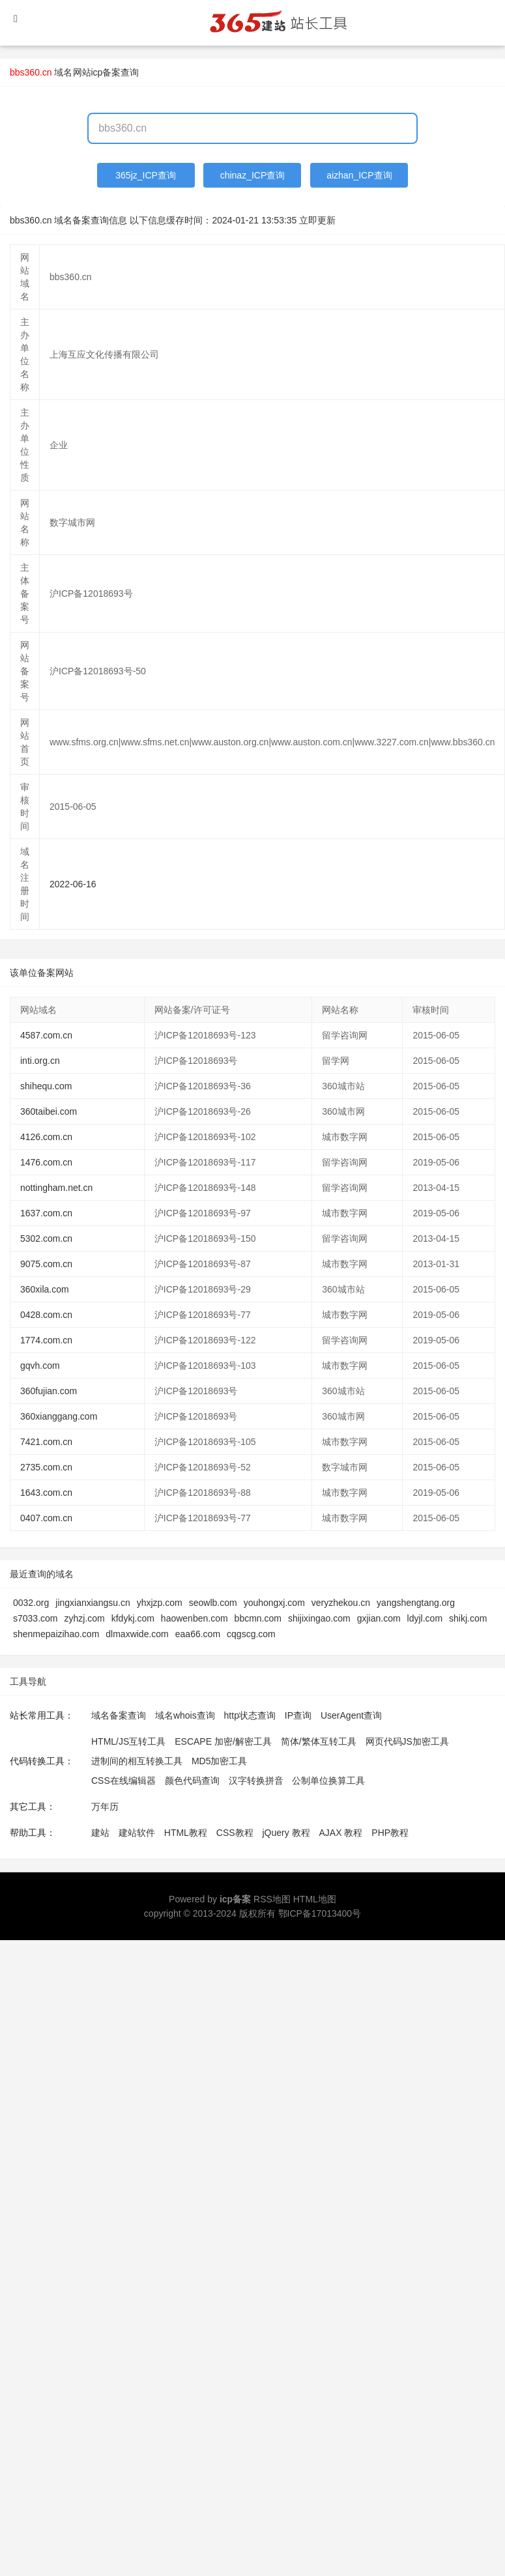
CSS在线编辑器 (123, 1780)
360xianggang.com (58, 1416)
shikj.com (468, 1618)
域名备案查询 (118, 1715)
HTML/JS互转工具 (128, 1741)
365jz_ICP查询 (145, 175)
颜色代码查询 (192, 1780)
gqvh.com (40, 1365)
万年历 (105, 1806)
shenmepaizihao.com (56, 1634)
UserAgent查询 (351, 1715)
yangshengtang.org (416, 1602)
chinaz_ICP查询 (252, 175)
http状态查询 (250, 1715)
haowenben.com (194, 1618)
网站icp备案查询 (106, 72)
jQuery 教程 (286, 1832)
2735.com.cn (46, 1467)
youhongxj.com (274, 1602)
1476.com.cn (46, 1162)
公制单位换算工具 (328, 1780)
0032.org (31, 1602)
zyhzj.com (84, 1618)
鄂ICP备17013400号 (320, 1913)
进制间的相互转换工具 (136, 1761)
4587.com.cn (46, 1035)
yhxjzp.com (159, 1602)
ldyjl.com (424, 1618)
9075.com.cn (46, 1264)
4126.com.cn (46, 1137)
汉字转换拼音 (256, 1780)
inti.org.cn (40, 1060)
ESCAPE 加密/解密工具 (223, 1741)
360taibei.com (48, 1111)
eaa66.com (197, 1634)
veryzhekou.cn (340, 1602)
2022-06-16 (73, 884)
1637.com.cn (46, 1213)
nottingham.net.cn (56, 1187)
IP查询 (298, 1715)
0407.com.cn (46, 1518)
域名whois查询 (185, 1715)
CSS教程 (234, 1832)
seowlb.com (213, 1602)
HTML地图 (314, 1899)
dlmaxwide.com (137, 1634)
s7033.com (35, 1618)
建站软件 (137, 1832)
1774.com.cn (46, 1340)
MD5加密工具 (220, 1761)
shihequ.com (46, 1086)
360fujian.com (48, 1391)
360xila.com (44, 1289)
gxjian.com (379, 1618)
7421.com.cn (46, 1442)
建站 (100, 1832)
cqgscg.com (251, 1634)
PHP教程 (390, 1832)
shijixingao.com (319, 1618)
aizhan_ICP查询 (359, 175)
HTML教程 (185, 1832)
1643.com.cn (46, 1492)
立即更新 (317, 220)
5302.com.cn (46, 1238)
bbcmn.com (258, 1618)
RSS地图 (272, 1899)
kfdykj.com (132, 1618)
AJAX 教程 (341, 1832)
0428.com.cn (46, 1314)
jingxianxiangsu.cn (92, 1602)
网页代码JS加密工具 (407, 1741)
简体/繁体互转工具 (318, 1741)
